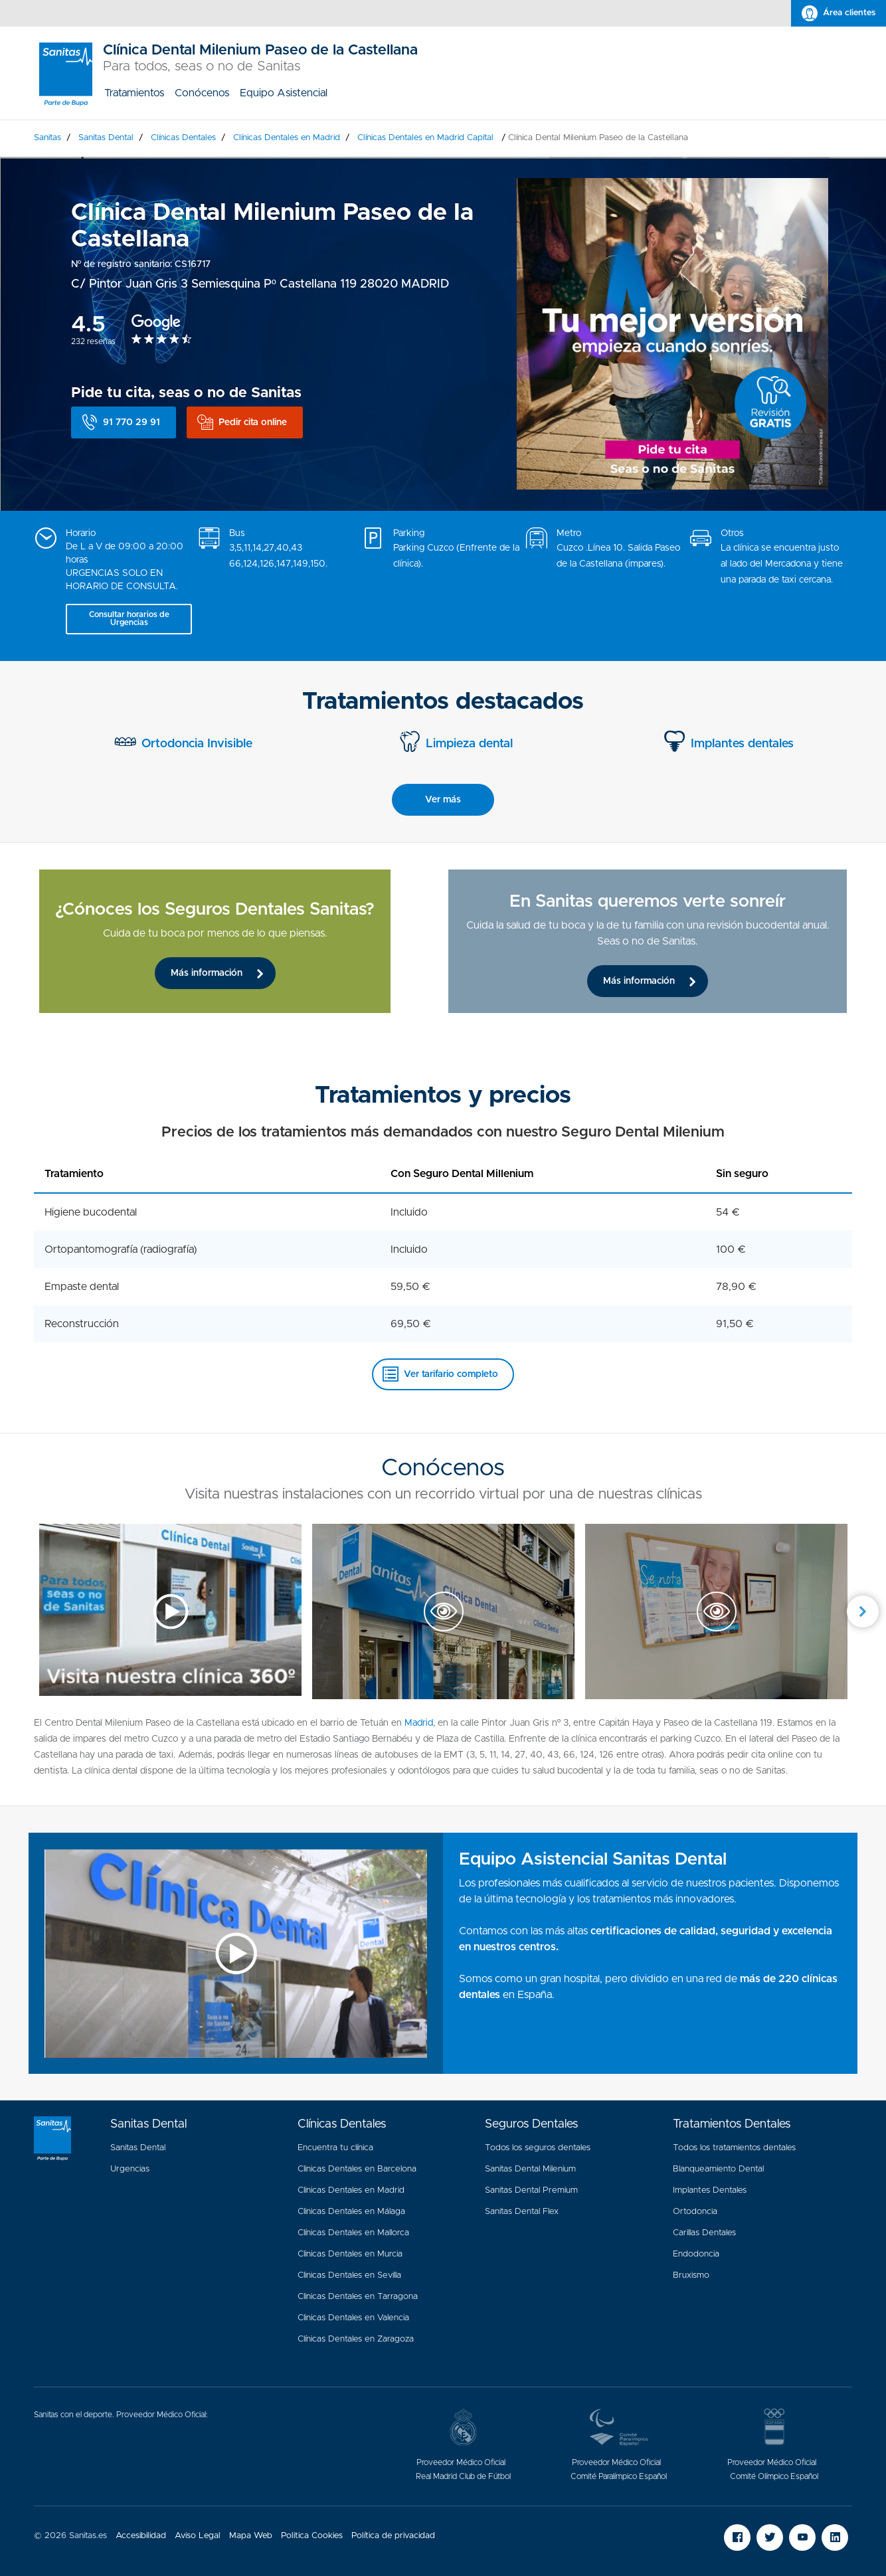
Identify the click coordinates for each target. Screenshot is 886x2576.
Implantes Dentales (710, 2190)
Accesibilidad (141, 2535)
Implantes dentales (742, 744)
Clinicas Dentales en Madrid (351, 2190)
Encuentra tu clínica (335, 2148)
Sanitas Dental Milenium (530, 2169)
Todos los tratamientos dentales (734, 2148)
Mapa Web (250, 2535)
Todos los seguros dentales (537, 2148)
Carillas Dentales (704, 2233)
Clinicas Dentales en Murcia (350, 2254)
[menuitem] (134, 93)
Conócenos (202, 93)
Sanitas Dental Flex (522, 2211)
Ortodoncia (695, 2211)
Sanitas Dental (137, 2148)
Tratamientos (134, 93)
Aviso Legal (198, 2535)
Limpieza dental (469, 744)
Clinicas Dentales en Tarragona (358, 2296)
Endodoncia (696, 2254)
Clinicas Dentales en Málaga (351, 2211)
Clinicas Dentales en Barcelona (357, 2169)
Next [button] (863, 1611)
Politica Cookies (312, 2535)
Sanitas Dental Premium (531, 2190)
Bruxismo (691, 2275)
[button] (123, 422)
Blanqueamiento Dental (718, 2169)
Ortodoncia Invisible (196, 744)
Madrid (418, 1723)
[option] (238, 941)
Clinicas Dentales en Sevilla (349, 2275)
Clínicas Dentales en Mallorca (353, 2233)
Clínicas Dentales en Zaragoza (356, 2339)
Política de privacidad (393, 2535)
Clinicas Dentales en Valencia (353, 2318)
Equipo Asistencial (283, 93)
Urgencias (129, 2169)
